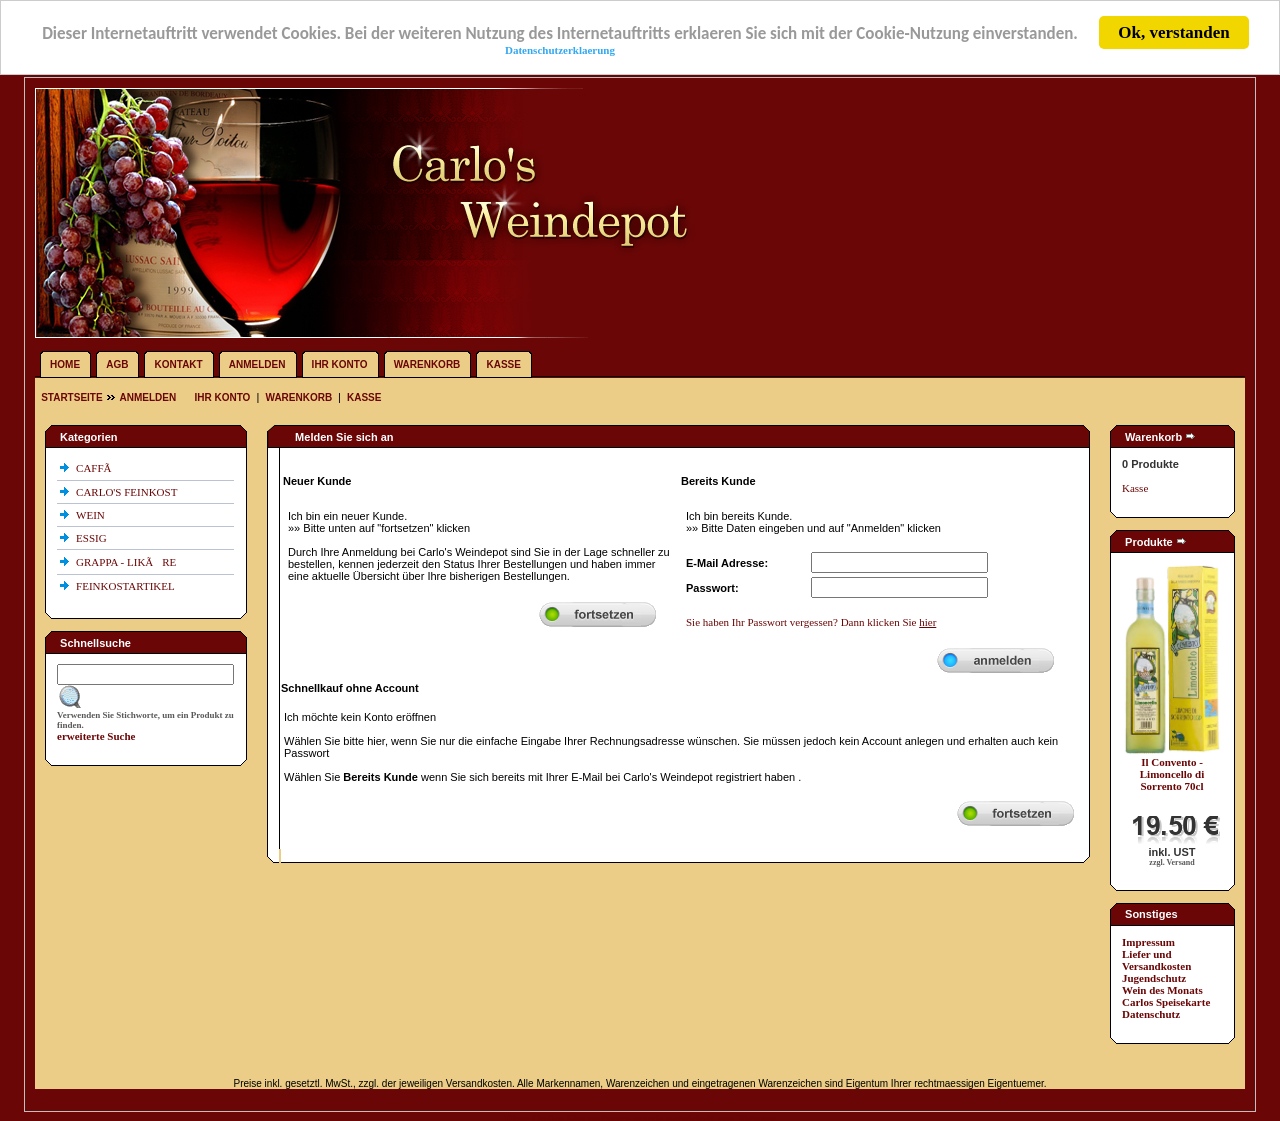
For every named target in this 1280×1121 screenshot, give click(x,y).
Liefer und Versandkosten (1156, 960)
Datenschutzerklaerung (560, 49)
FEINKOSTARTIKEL (126, 586)
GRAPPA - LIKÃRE (127, 562)
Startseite (73, 397)
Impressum (1148, 942)
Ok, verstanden (1173, 32)
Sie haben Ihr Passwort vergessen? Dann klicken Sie (811, 622)
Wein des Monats (1162, 990)
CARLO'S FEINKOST (128, 492)
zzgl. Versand (1171, 862)
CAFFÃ (98, 468)
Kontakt (179, 364)
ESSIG (92, 538)
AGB (117, 364)
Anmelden (257, 364)
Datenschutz (1151, 1014)
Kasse (503, 364)
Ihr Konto (340, 364)
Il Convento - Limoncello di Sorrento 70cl (1172, 774)
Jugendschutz (1154, 978)
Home (65, 364)
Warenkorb (427, 364)
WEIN (91, 515)
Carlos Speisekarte (1166, 1002)
